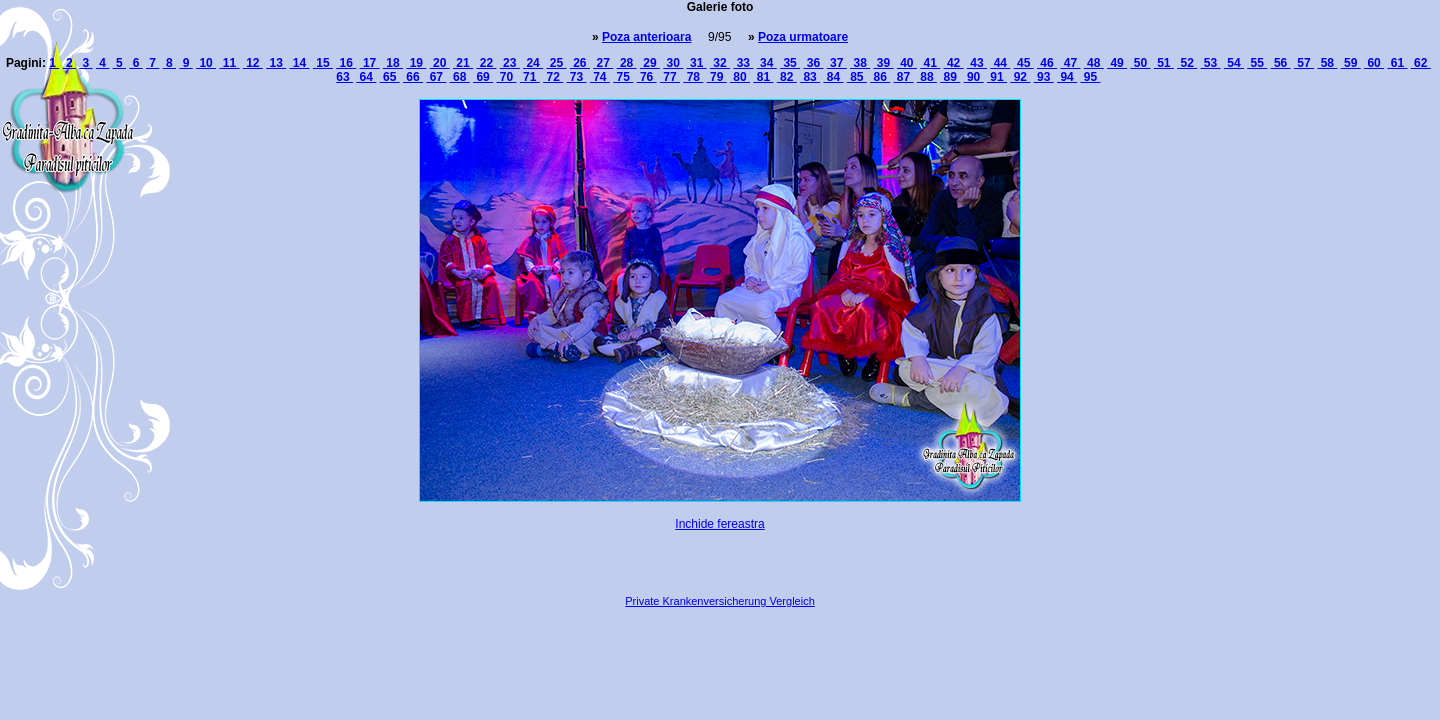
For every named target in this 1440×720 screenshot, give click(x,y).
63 (344, 77)
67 (436, 77)
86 (880, 77)
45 (1024, 63)
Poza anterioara (646, 37)
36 (813, 63)
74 (600, 77)
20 (440, 63)
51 (1164, 63)
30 (673, 63)
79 (717, 77)
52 (1187, 63)
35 (790, 63)
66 (413, 77)
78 (693, 77)
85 (857, 77)
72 (553, 77)
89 (950, 77)
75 (623, 77)
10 (206, 63)
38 (860, 63)
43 (977, 63)
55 (1257, 63)
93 (1044, 77)
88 (927, 77)
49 (1117, 63)
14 (300, 63)
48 (1094, 63)
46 (1047, 63)
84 (833, 77)
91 (997, 77)
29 (650, 63)
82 (787, 77)
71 (530, 77)
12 (253, 63)
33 (743, 63)
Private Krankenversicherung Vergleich (720, 601)
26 (580, 63)
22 (486, 63)
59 (1351, 63)
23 (510, 63)
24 (533, 63)
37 (837, 63)
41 (930, 63)
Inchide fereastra (719, 524)
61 (1397, 63)
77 (670, 77)
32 (720, 63)
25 (556, 63)
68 (460, 77)
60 (1374, 63)
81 (763, 77)
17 (370, 63)
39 (884, 63)
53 (1211, 63)
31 (697, 63)
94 (1067, 77)
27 (603, 63)
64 (366, 77)
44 (1000, 63)
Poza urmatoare (803, 37)
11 (229, 63)
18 (393, 63)
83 (810, 77)
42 (954, 63)
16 (346, 63)
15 (323, 63)
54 (1234, 63)
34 (767, 63)
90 (974, 77)
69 (483, 77)
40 (907, 63)
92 (1020, 77)
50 (1140, 63)
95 (1090, 77)
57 (1304, 63)
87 (904, 77)
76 (647, 77)
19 (416, 63)
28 (627, 63)
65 (390, 77)
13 (276, 63)
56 (1281, 63)
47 (1070, 63)
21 (463, 63)
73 (577, 77)
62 (1421, 63)
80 (740, 77)
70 (506, 77)
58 (1327, 63)
